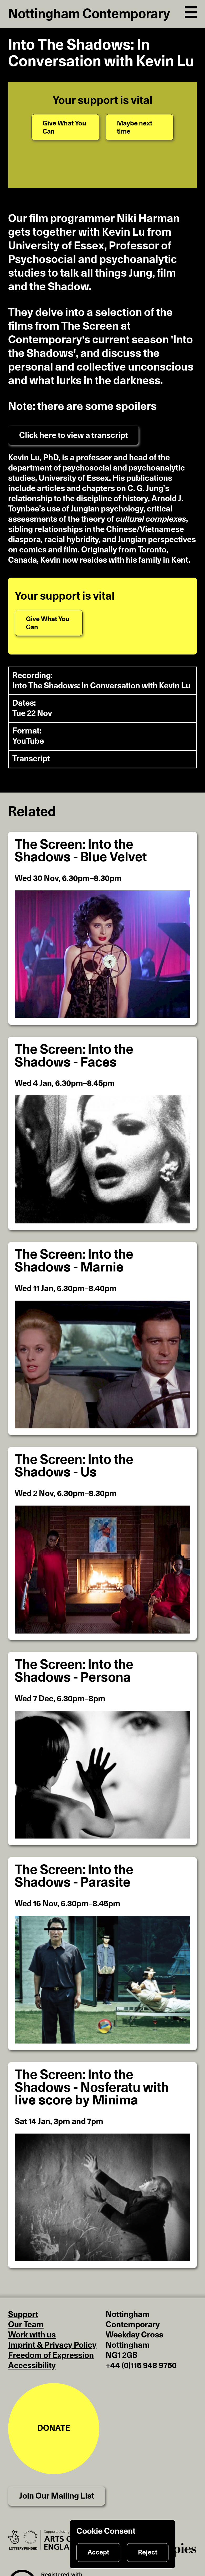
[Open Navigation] (191, 11)
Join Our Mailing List (56, 2496)
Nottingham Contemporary (89, 14)
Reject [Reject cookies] (147, 2552)
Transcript (31, 759)
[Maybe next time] (139, 127)
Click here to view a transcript (73, 435)
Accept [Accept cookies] (98, 2552)
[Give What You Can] (65, 127)
